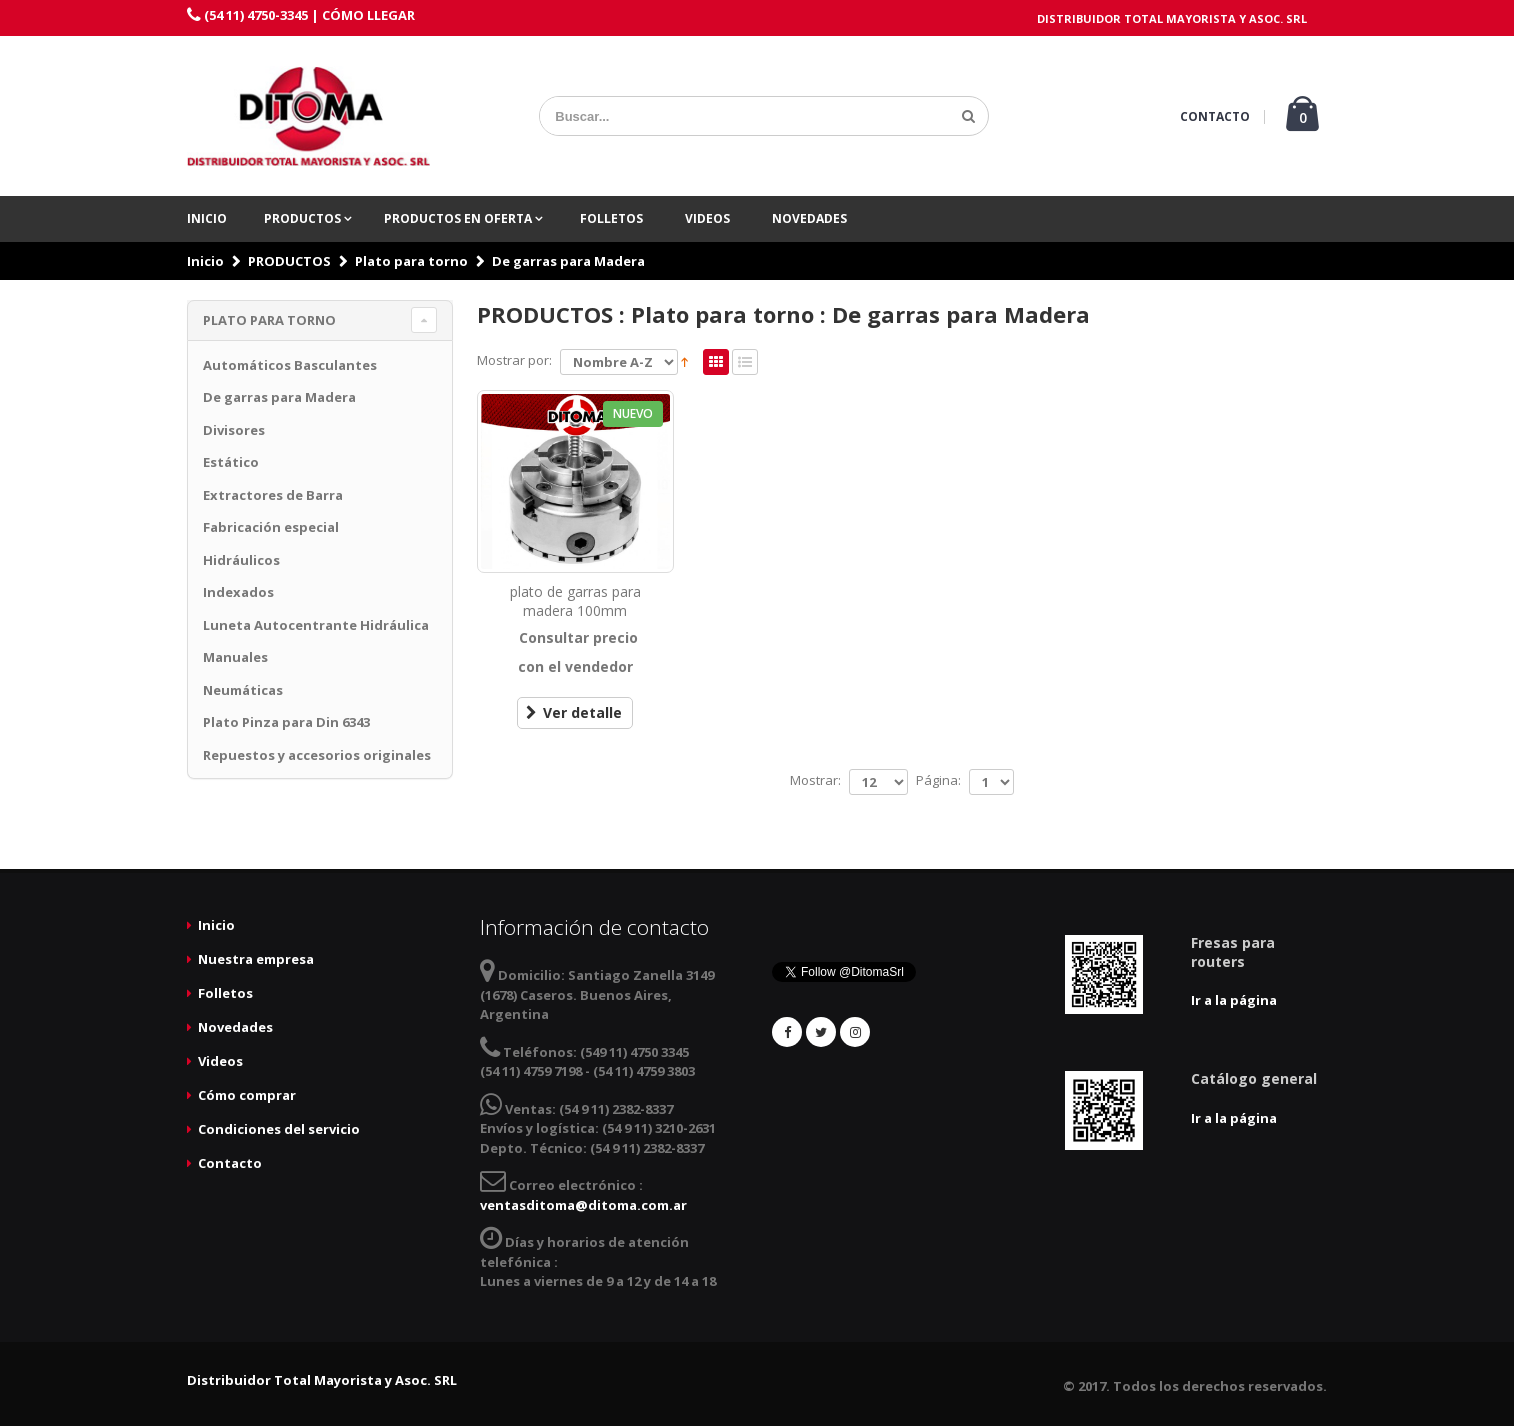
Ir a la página (1234, 1000)
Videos (707, 218)
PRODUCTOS (304, 218)
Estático (231, 462)
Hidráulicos (241, 560)
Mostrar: (815, 780)
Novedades (809, 218)
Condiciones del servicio (279, 1129)
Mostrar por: (514, 360)
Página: (938, 780)
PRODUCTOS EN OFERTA (459, 218)
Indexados (238, 592)
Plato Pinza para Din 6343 (286, 722)
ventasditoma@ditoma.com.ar (583, 1205)
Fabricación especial (271, 527)
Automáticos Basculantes (290, 365)
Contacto (230, 1163)
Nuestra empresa (256, 959)
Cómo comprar (247, 1095)
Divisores (234, 430)
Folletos (611, 218)
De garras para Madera (568, 261)
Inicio (207, 218)
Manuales (235, 657)
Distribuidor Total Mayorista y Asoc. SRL (322, 1380)
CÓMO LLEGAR (368, 15)
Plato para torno (411, 261)
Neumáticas (243, 690)
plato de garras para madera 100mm (575, 601)
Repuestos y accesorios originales (317, 755)
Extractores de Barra (273, 495)
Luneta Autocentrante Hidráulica (316, 625)
